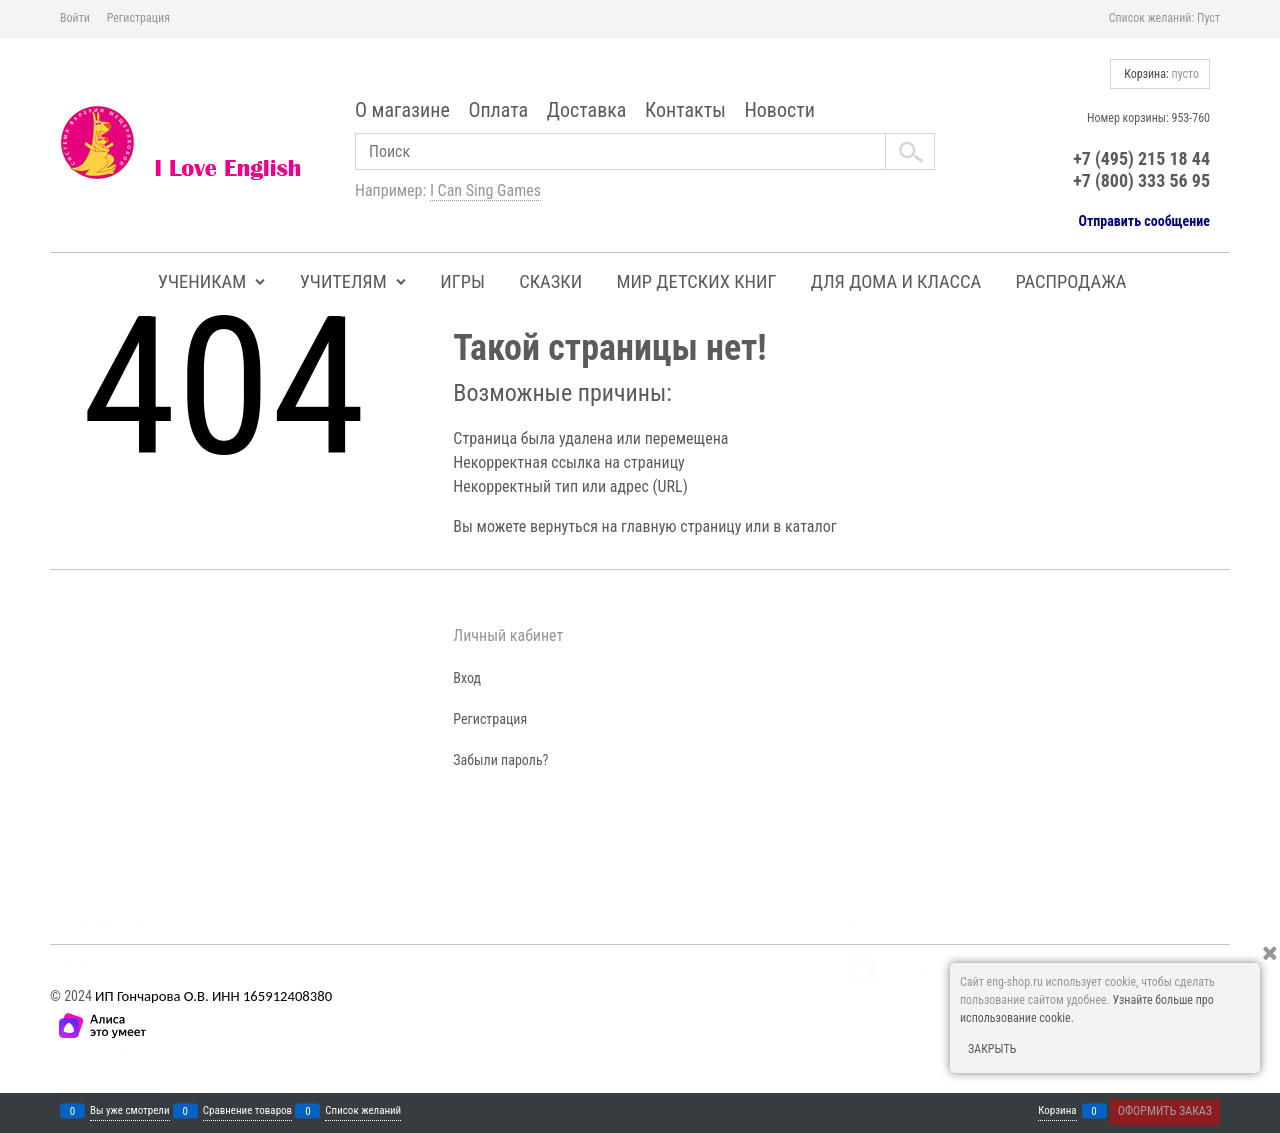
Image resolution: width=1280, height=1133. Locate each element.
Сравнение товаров (247, 1111)
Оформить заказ (1165, 1111)
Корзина (1057, 1111)
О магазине (402, 110)
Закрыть (992, 1049)
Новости (779, 110)
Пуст (1208, 18)
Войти (75, 18)
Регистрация (138, 18)
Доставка (587, 110)
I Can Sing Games (485, 190)
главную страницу (681, 526)
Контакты (685, 110)
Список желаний (363, 1111)
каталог (811, 526)
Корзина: (1160, 74)
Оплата (498, 110)
